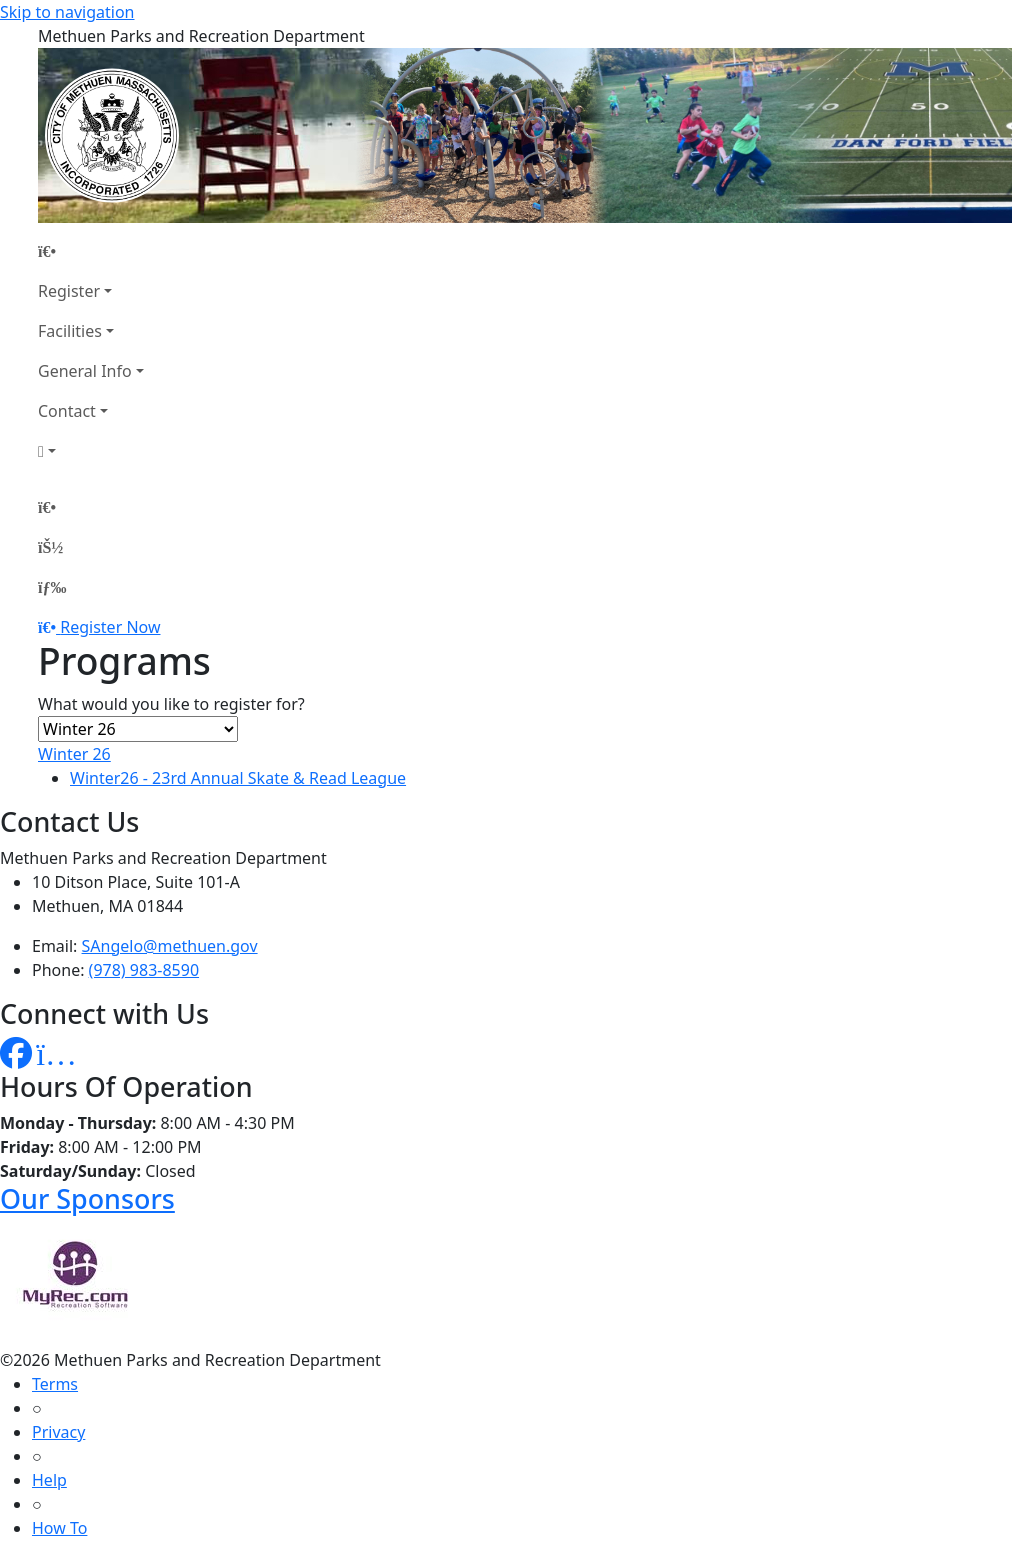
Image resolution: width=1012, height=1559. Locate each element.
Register (69, 291)
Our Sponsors (87, 1198)
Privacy (58, 1432)
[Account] (91, 451)
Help (49, 1480)
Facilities (70, 331)
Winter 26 (74, 754)
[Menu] (52, 587)
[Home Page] (91, 251)
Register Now (110, 627)
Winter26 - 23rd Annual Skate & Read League (238, 778)
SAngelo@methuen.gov (170, 946)
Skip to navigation (67, 12)
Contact (67, 411)
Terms (55, 1384)
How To (59, 1528)
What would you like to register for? (171, 704)
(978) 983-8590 (144, 970)
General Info (85, 371)
